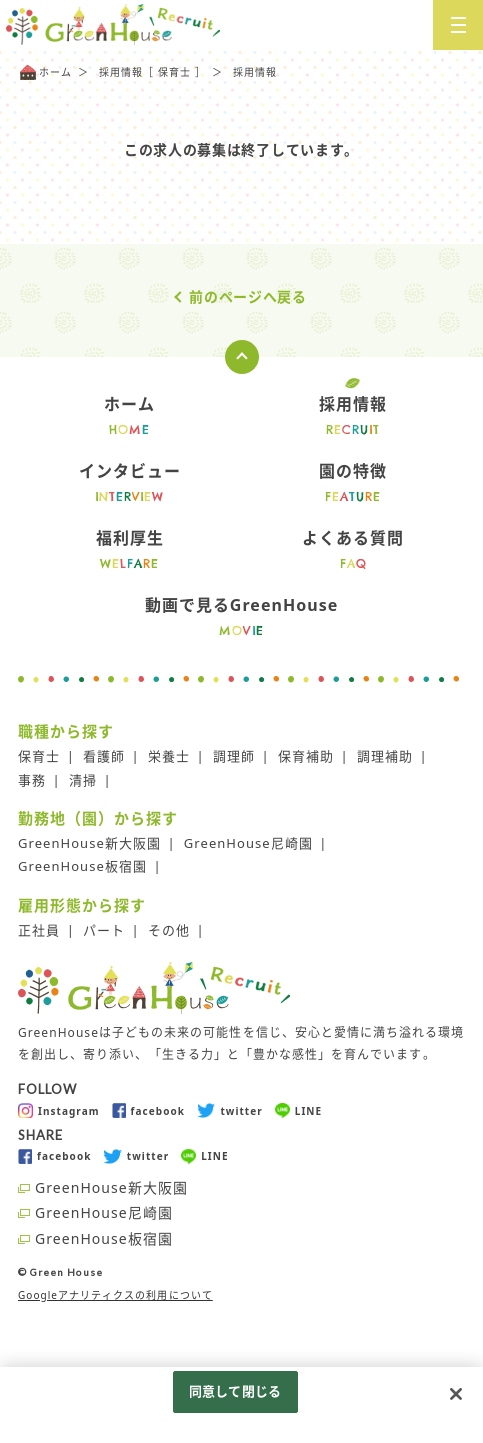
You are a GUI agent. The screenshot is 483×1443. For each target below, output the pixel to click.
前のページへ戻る (248, 296)
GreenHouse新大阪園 (89, 843)
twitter (230, 1110)
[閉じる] (456, 1394)
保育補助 (306, 756)
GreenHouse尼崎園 (248, 843)
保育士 (39, 756)
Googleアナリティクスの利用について (115, 1295)
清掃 (83, 780)
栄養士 (169, 756)
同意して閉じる (235, 1391)
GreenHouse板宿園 (82, 866)
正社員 (39, 930)
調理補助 (385, 756)
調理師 (234, 756)
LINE (298, 1110)
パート (104, 930)
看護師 (104, 756)
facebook (148, 1110)
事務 (32, 780)
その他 (169, 930)
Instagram (59, 1110)
